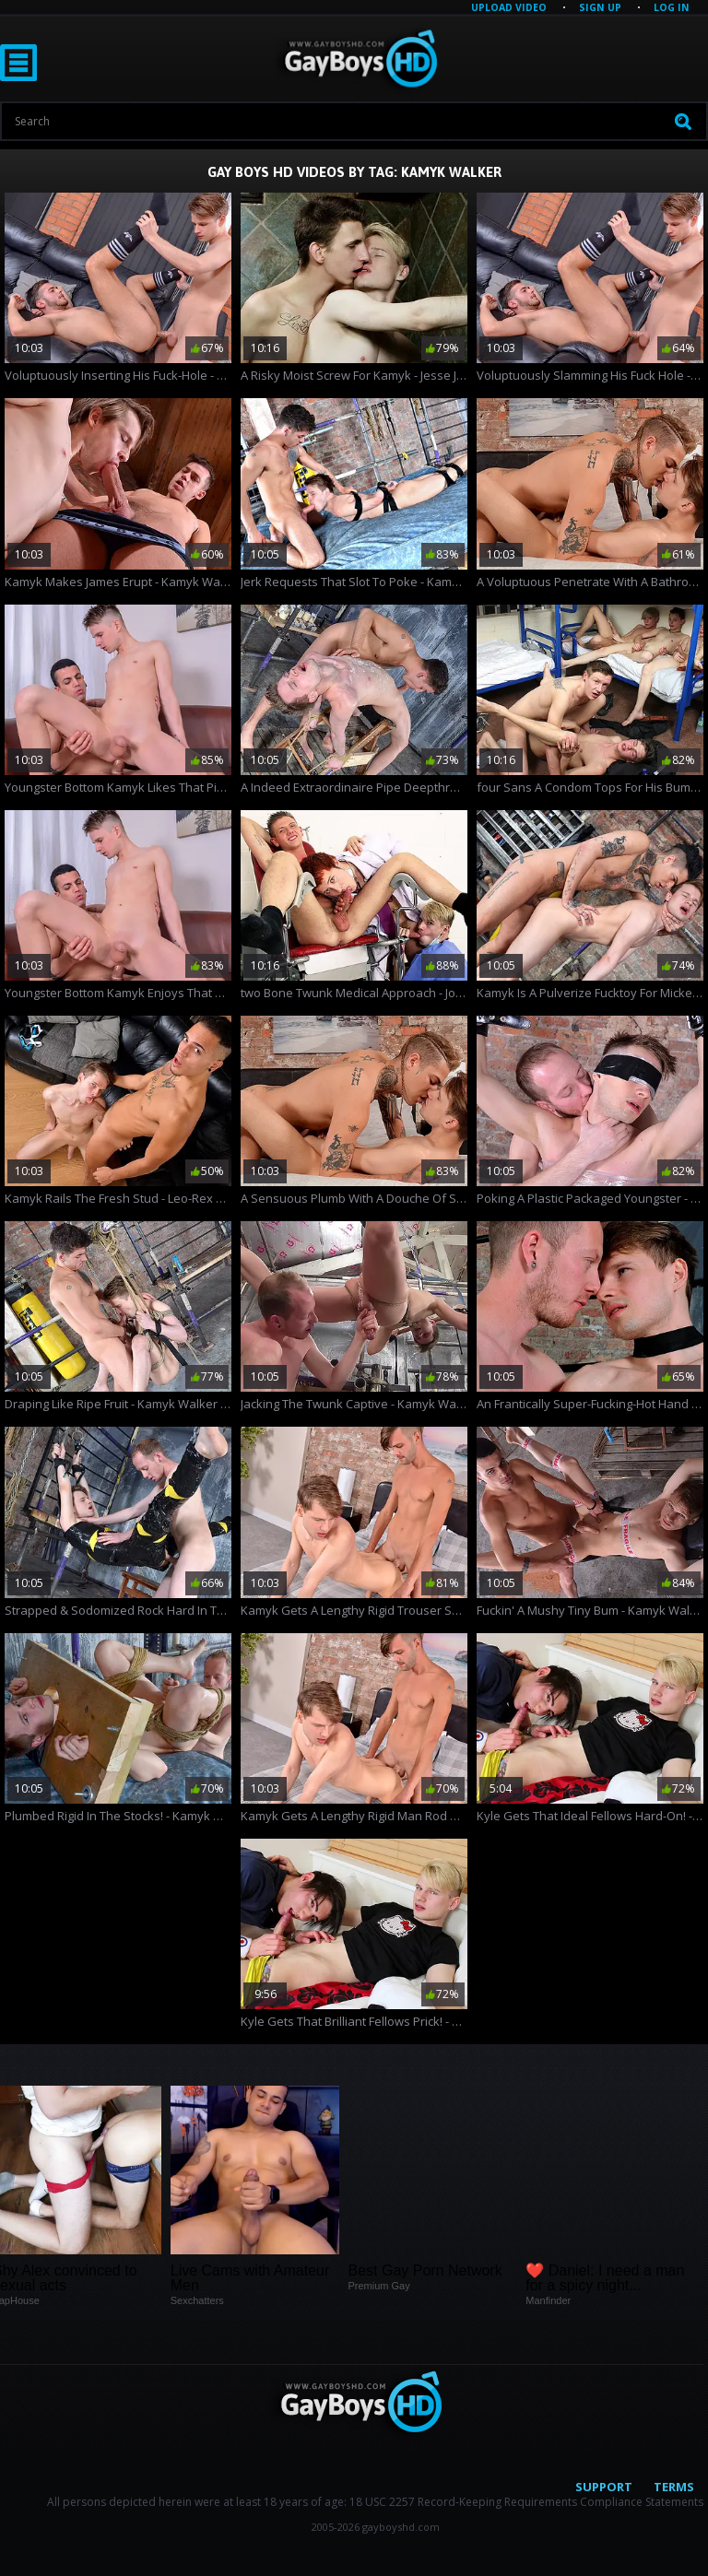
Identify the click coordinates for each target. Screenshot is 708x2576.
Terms (674, 2486)
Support (603, 2486)
